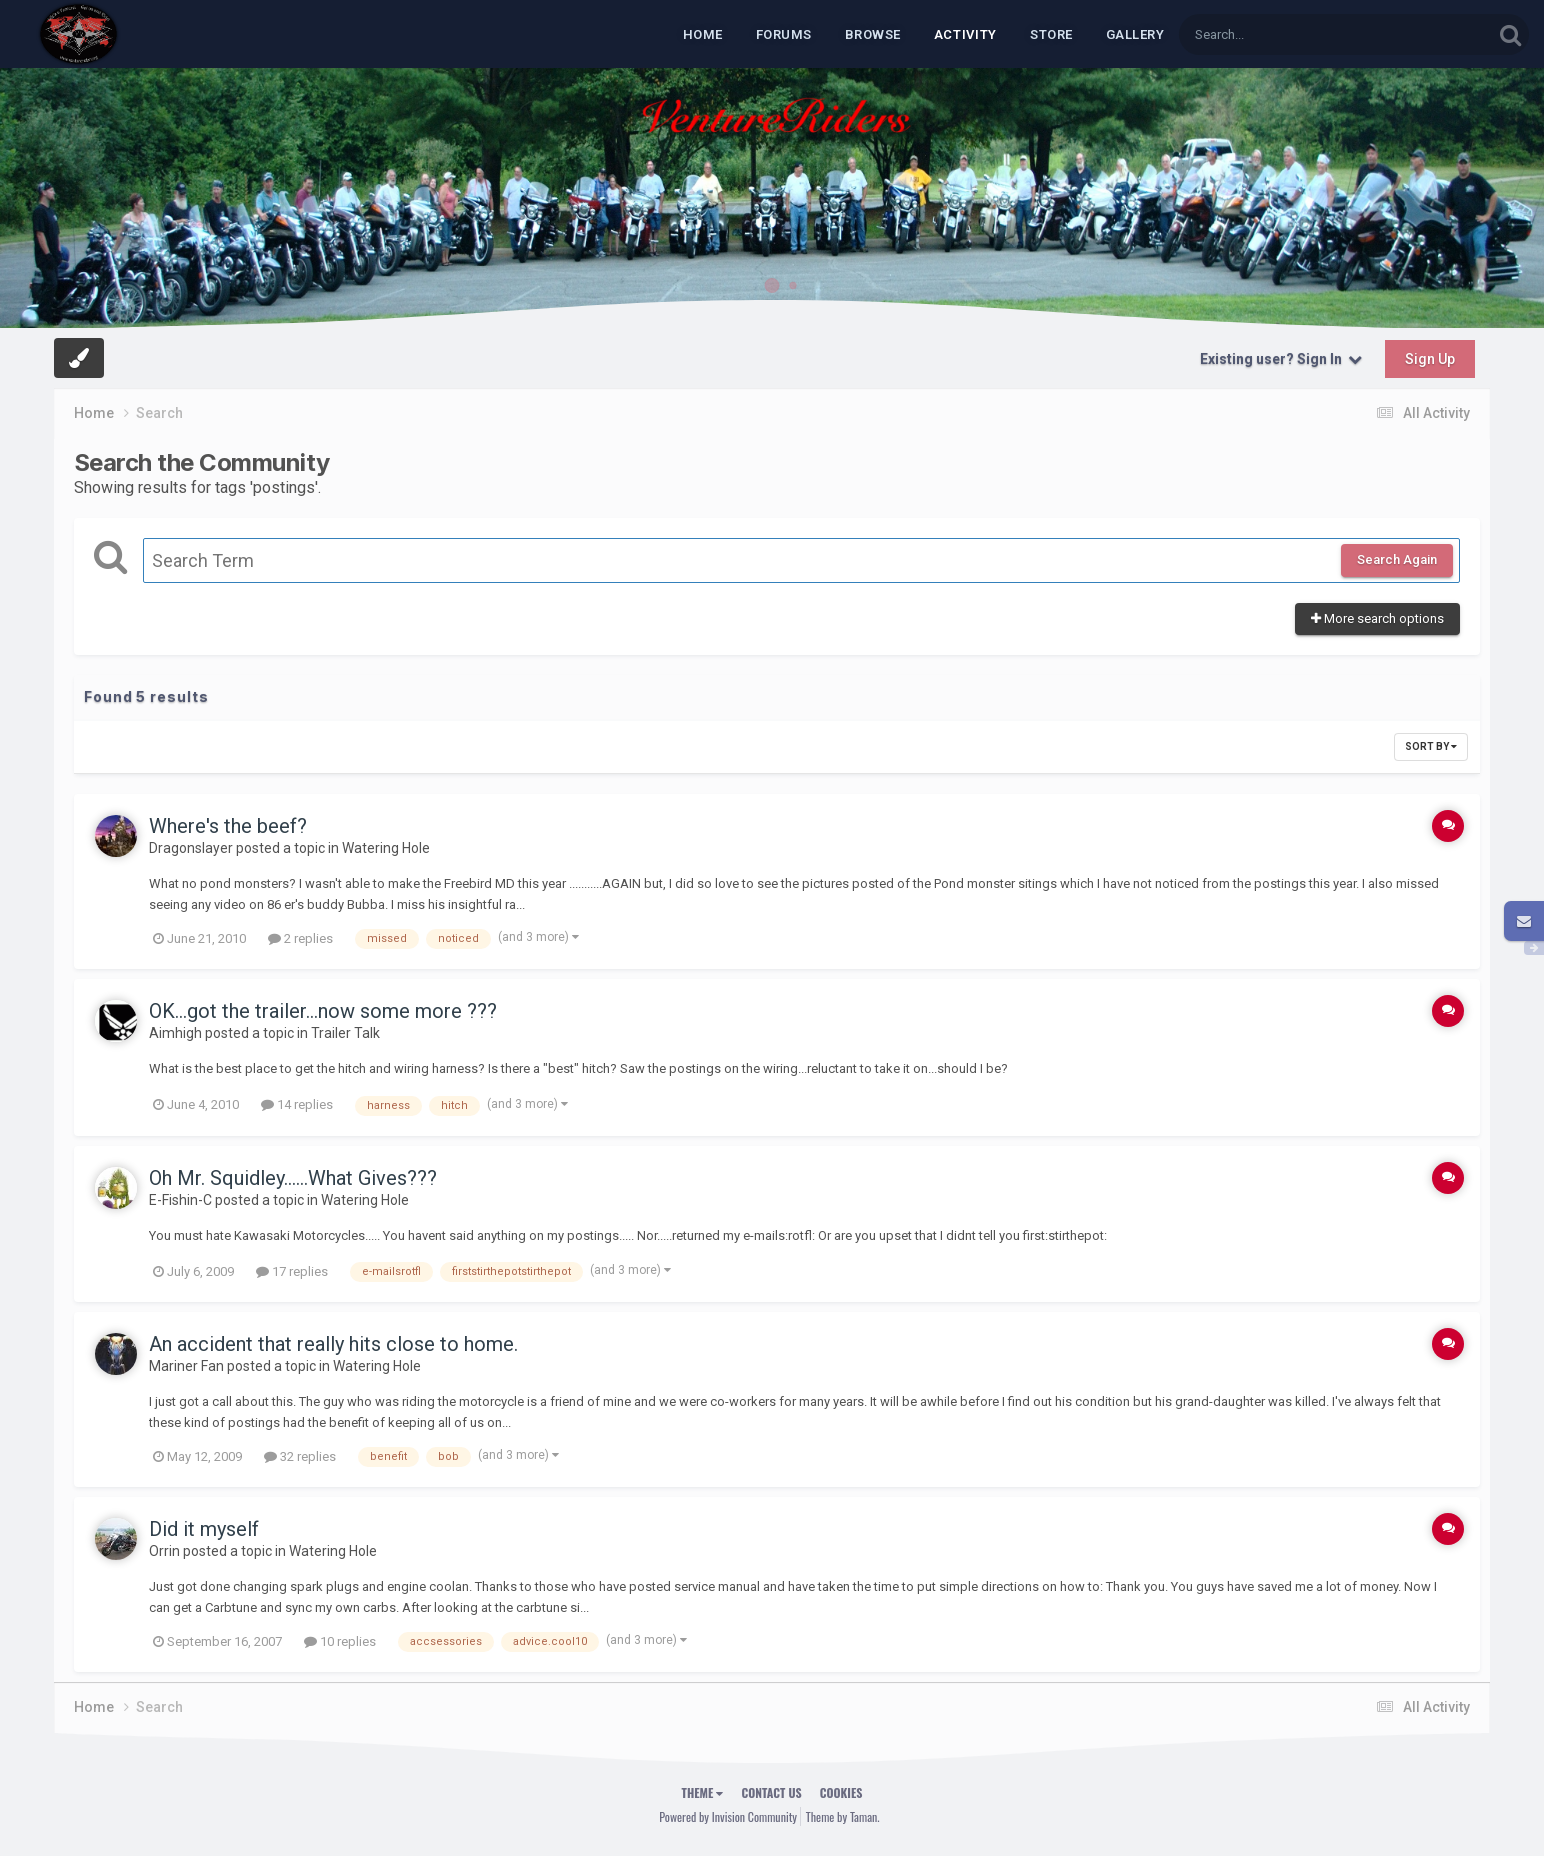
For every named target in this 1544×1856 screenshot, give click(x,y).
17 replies (292, 1271)
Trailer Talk (345, 1033)
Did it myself (204, 1529)
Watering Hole (386, 848)
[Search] (1284, 34)
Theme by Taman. (843, 1816)
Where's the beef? (228, 826)
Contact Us (771, 1792)
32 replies (300, 1456)
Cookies (841, 1792)
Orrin (164, 1551)
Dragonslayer (191, 848)
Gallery (1135, 34)
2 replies (300, 938)
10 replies (340, 1641)
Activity (965, 34)
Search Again (1397, 559)
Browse (873, 34)
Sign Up (1430, 359)
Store (1051, 34)
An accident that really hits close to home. (333, 1344)
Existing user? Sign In (1281, 359)
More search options (1377, 618)
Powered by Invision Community (728, 1816)
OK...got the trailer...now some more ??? (323, 1011)
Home (703, 34)
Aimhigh (175, 1033)
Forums (784, 34)
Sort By (1431, 746)
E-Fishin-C (180, 1200)
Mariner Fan (186, 1366)
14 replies (297, 1104)
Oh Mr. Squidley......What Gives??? (293, 1178)
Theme (703, 1792)
